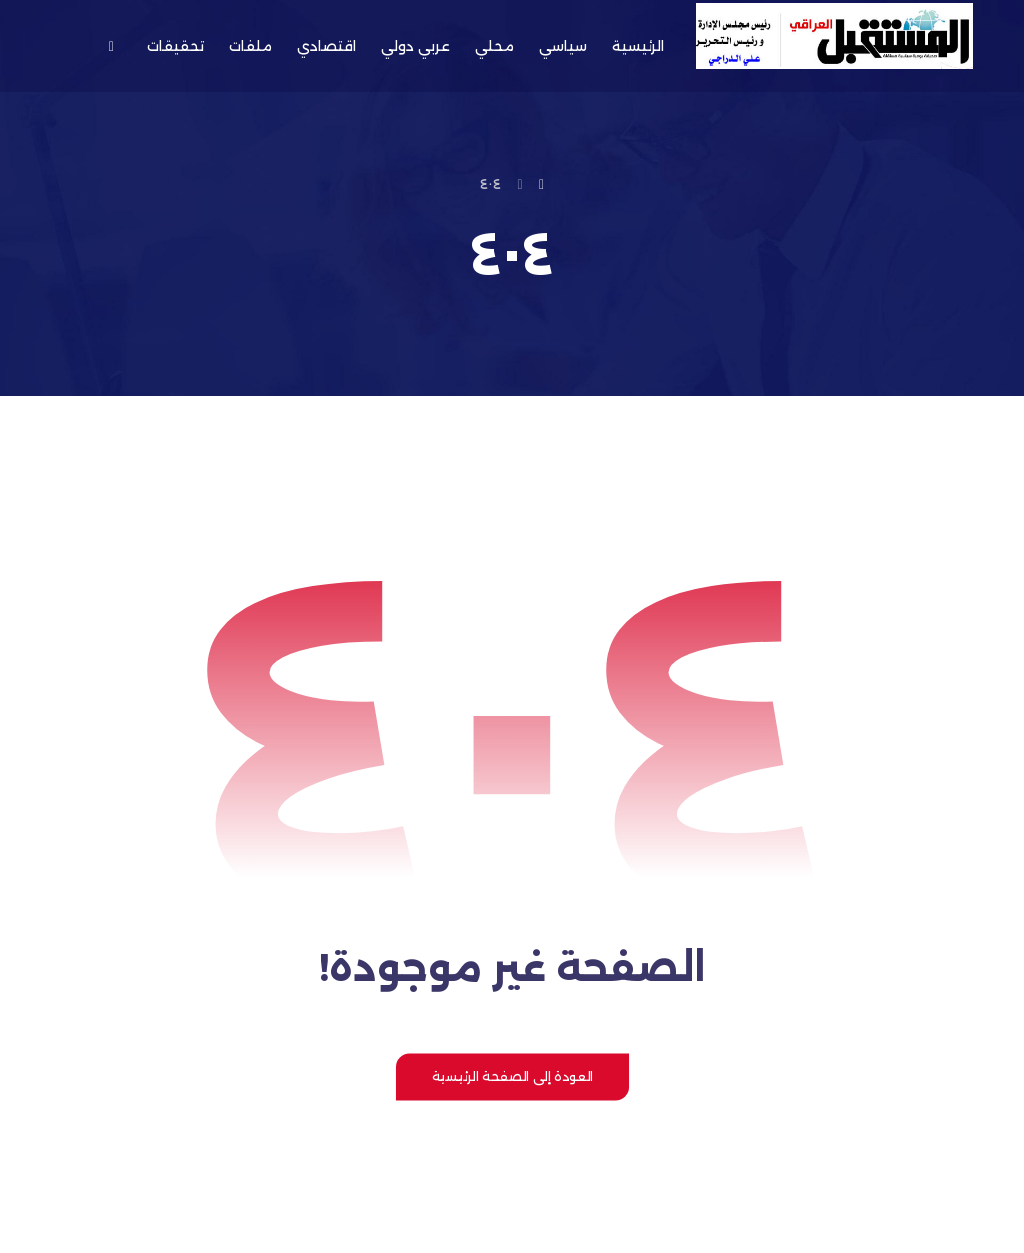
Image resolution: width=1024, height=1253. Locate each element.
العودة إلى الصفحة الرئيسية (511, 1076)
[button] (110, 46)
